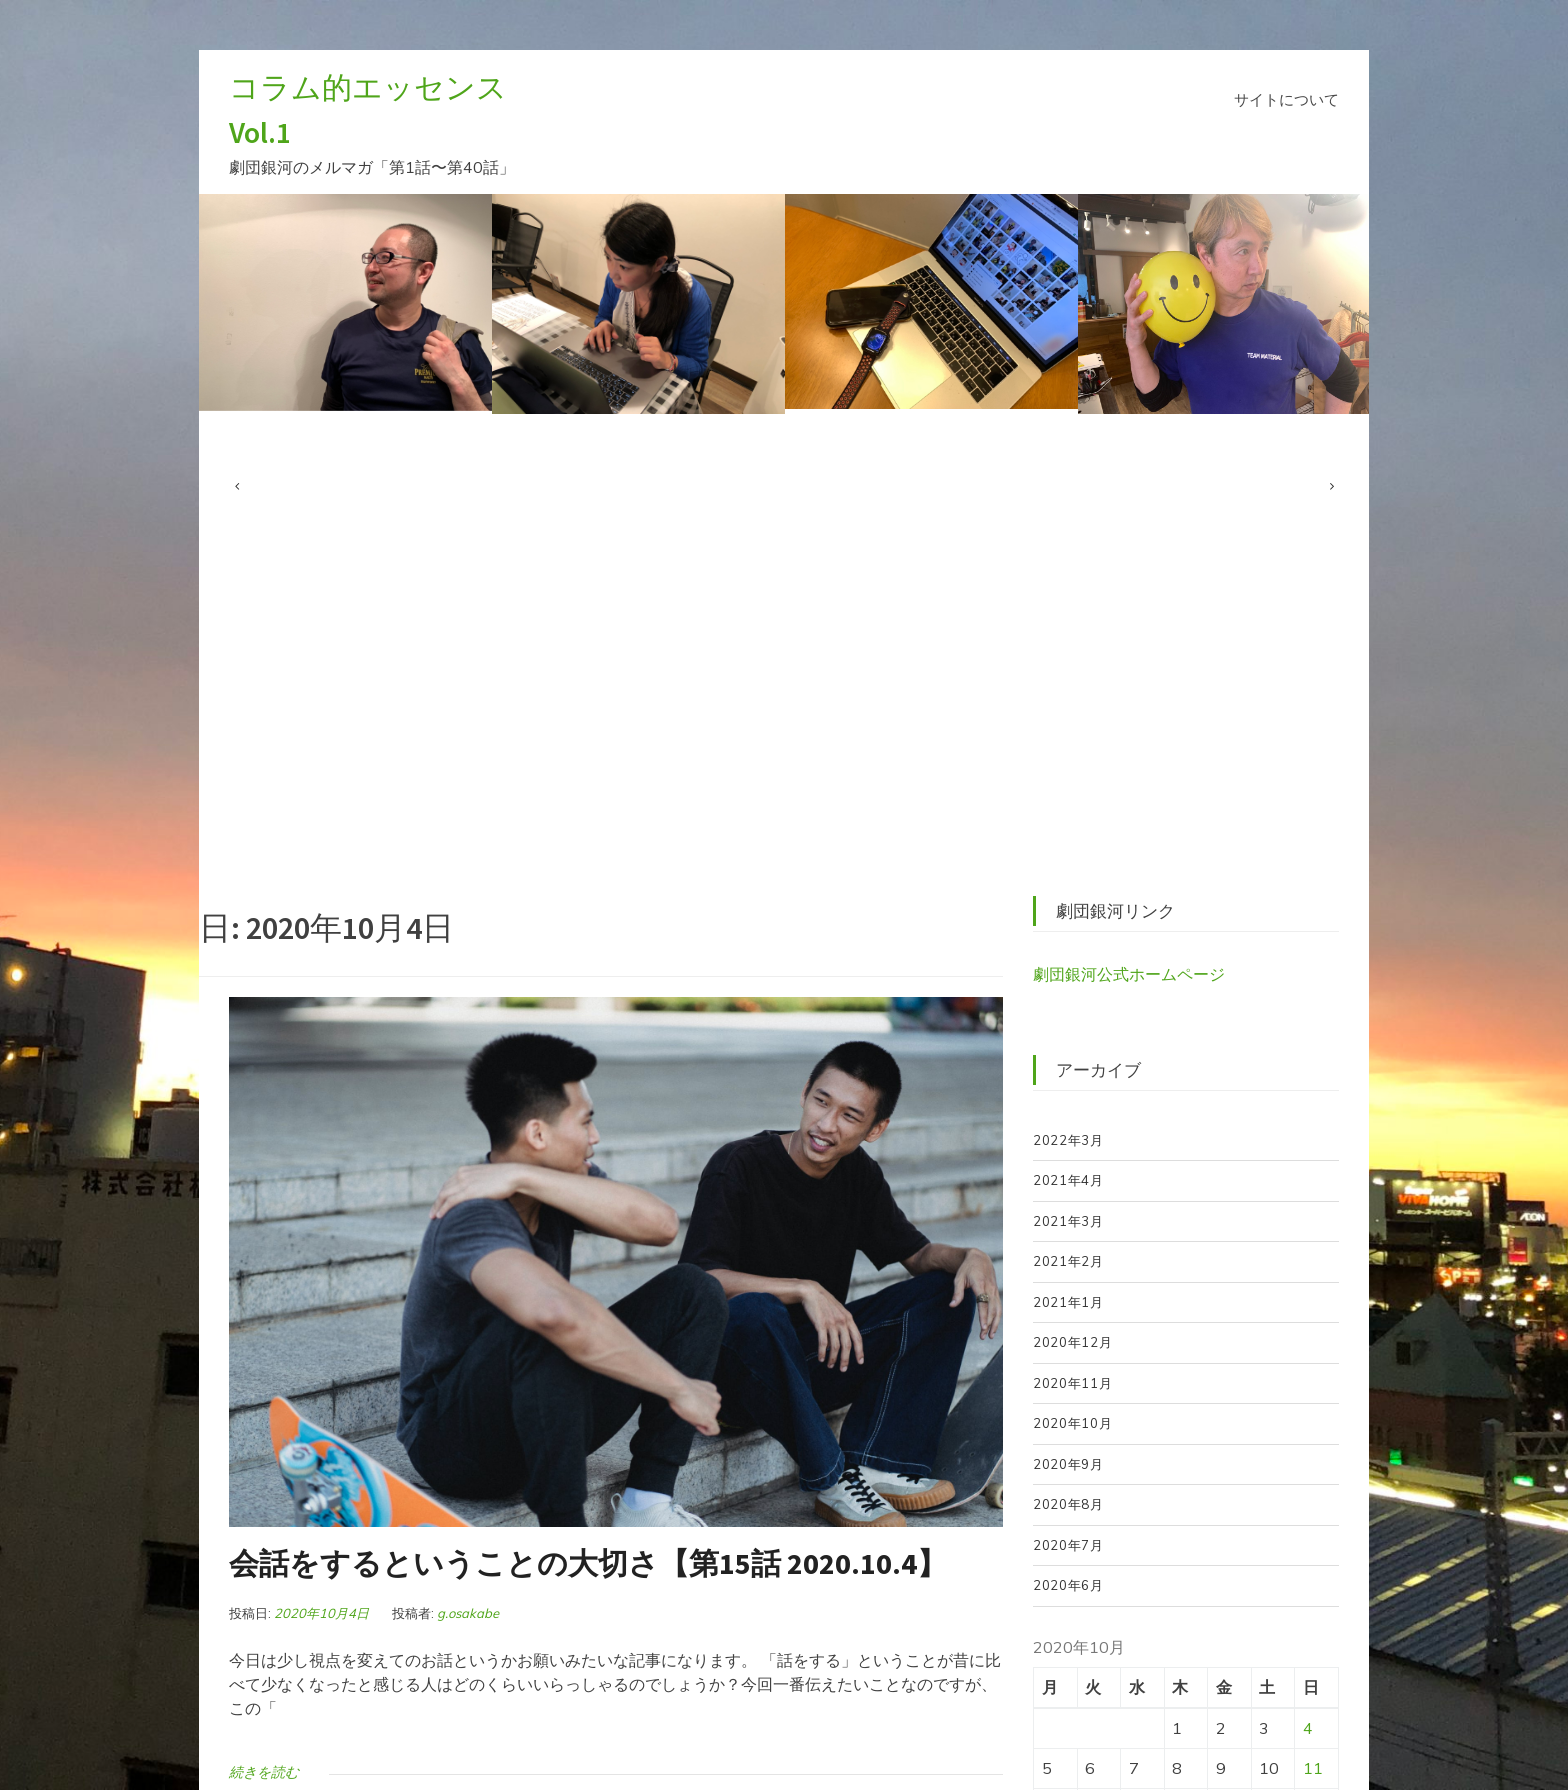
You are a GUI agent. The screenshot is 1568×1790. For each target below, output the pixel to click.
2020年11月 (1072, 1383)
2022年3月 (1068, 1140)
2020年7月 (1068, 1545)
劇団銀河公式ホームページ (1129, 974)
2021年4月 (1068, 1180)
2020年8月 (1068, 1504)
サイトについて (1286, 99)
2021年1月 (1068, 1302)
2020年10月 (1072, 1423)
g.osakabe (468, 1613)
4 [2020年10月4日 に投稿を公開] (1308, 1728)
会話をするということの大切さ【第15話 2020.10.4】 (588, 1563)
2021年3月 (1068, 1221)
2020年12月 (1072, 1342)
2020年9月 (1068, 1464)
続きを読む (264, 1772)
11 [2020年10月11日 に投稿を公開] (1313, 1768)
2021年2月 (1068, 1261)
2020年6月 (1068, 1585)
